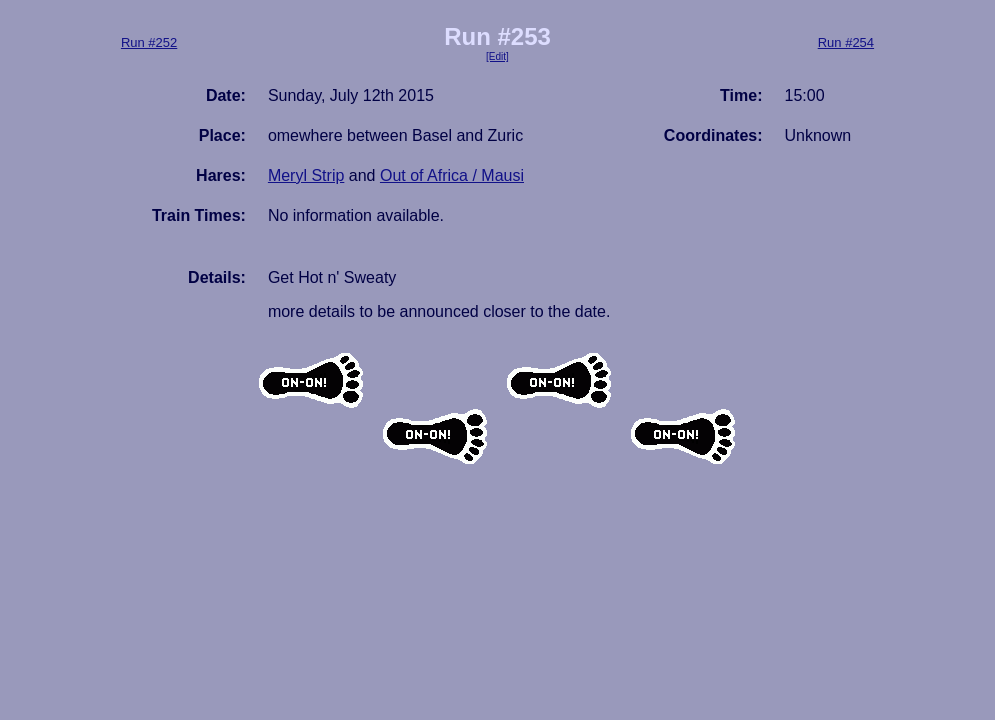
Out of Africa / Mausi (452, 175)
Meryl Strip (306, 175)
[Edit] (497, 56)
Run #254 (846, 42)
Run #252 (149, 42)
